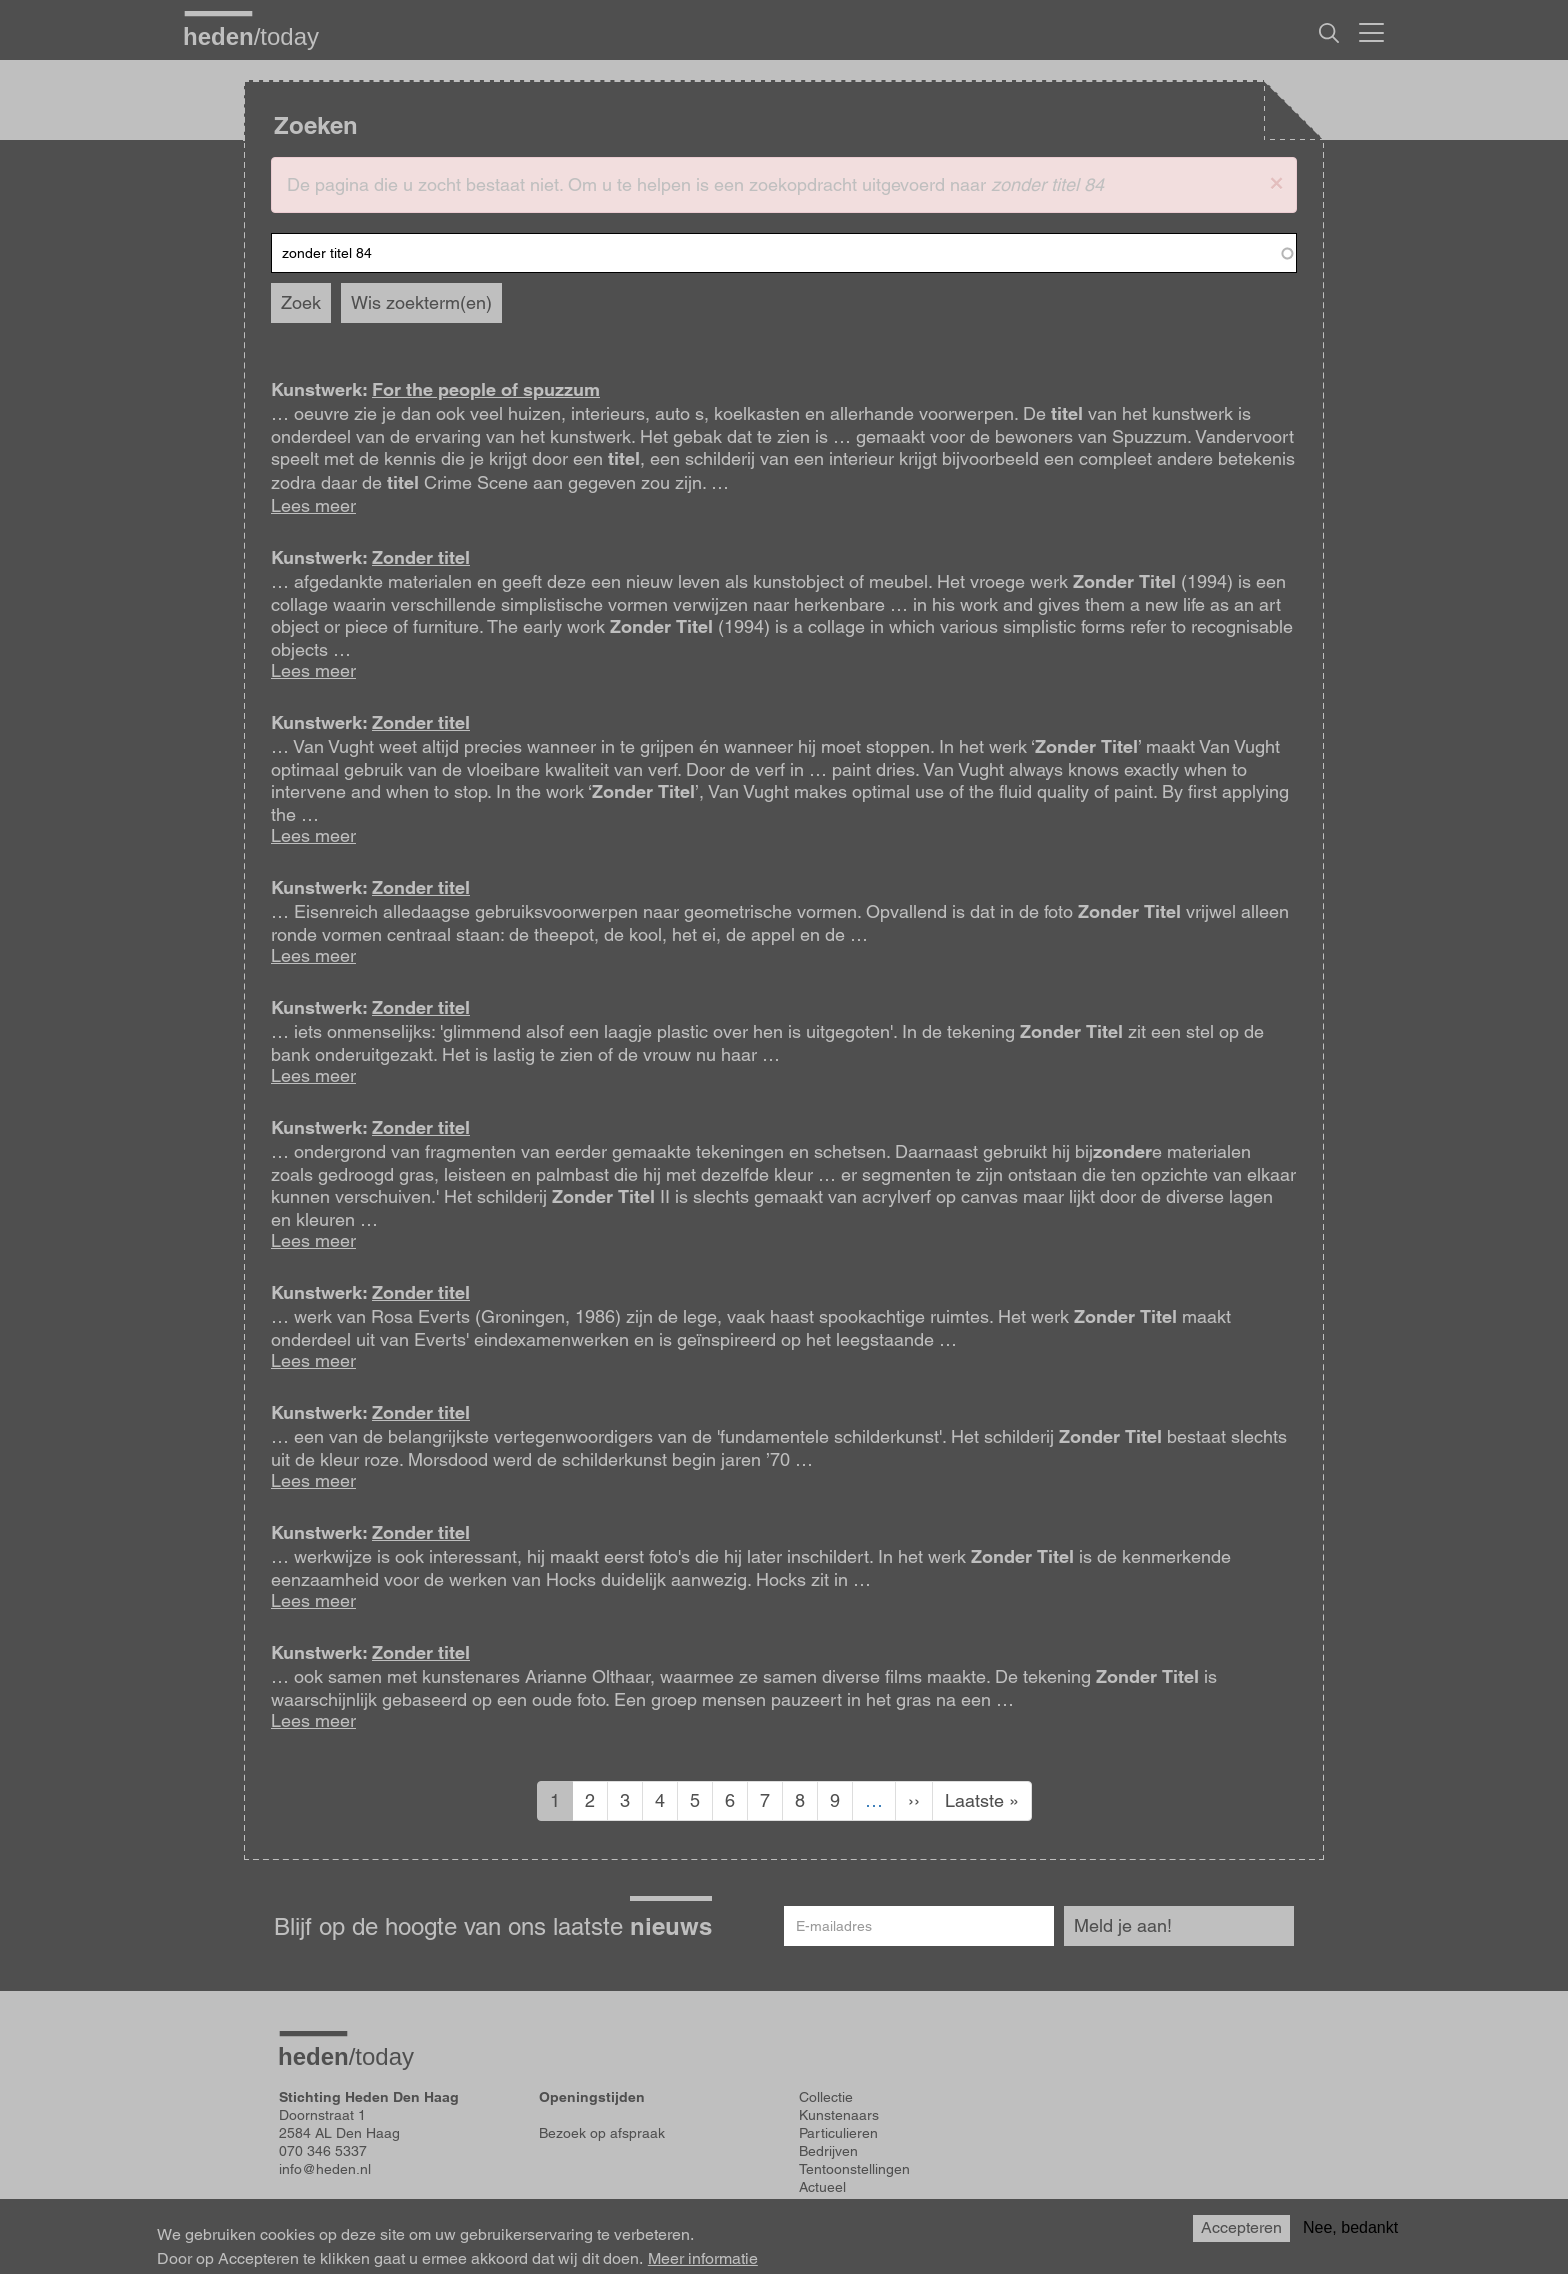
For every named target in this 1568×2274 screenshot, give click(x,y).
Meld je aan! (1123, 1925)
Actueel (822, 2187)
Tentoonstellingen (854, 2169)
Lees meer (313, 505)
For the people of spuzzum (486, 389)
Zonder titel (421, 557)
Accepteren (1241, 2228)
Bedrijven (828, 2151)
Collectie (826, 2097)
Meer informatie (703, 2259)
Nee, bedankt (1350, 2228)
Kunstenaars (839, 2115)
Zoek (301, 302)
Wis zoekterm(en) (421, 302)
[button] (1276, 181)
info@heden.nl (325, 2169)
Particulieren (838, 2133)
